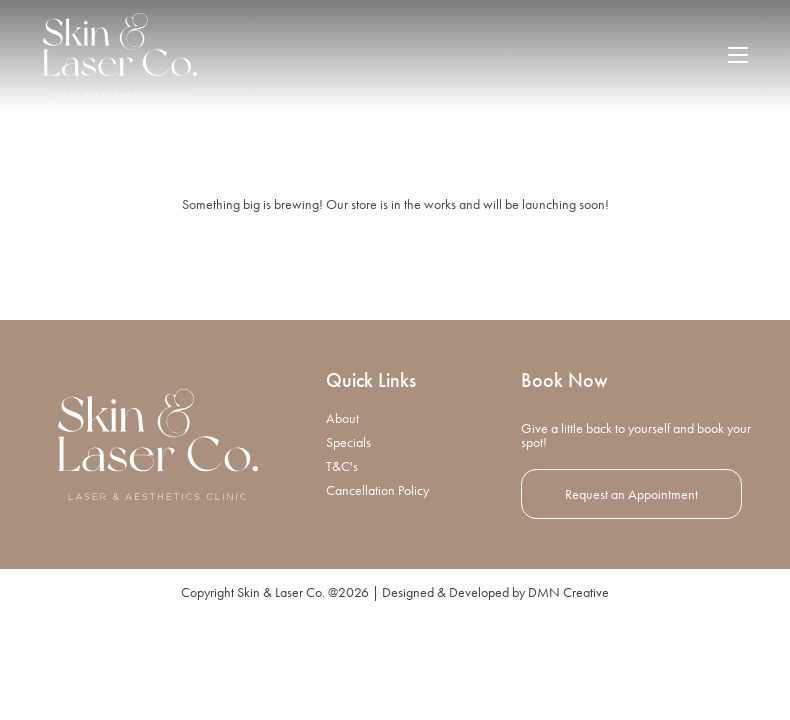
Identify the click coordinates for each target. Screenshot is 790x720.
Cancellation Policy (377, 594)
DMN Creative (568, 696)
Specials (348, 546)
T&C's (342, 570)
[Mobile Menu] (738, 55)
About (342, 522)
